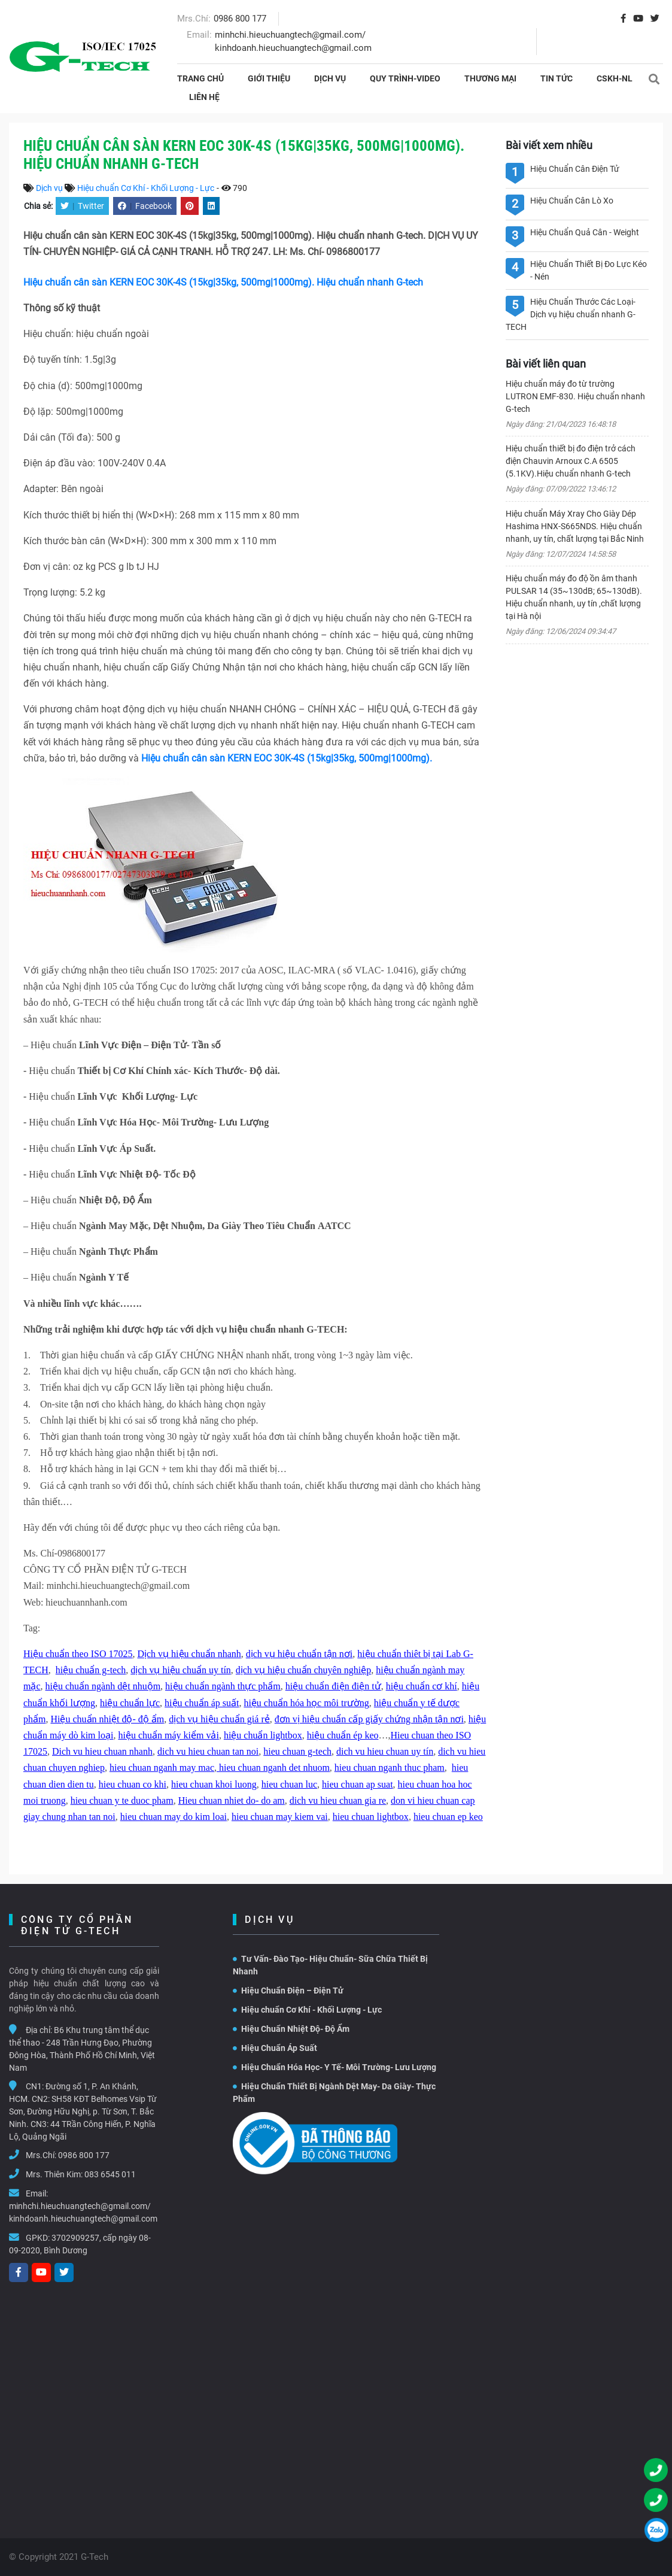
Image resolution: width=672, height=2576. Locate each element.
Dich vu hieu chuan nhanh (102, 1751)
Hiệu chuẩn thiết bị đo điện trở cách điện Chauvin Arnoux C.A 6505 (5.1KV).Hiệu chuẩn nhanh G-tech (570, 461)
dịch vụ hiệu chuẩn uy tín (180, 1670)
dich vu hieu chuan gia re (338, 1800)
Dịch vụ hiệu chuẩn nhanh (189, 1654)
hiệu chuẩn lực (130, 1703)
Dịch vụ (330, 78)
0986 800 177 (240, 18)
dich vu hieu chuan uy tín (384, 1751)
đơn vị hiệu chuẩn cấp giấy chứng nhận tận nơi (369, 1719)
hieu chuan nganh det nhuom (273, 1767)
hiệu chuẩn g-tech (91, 1670)
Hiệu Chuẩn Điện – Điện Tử (288, 1990)
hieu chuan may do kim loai (173, 1817)
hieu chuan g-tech (297, 1751)
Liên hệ (204, 97)
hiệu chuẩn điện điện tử (333, 1686)
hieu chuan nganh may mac (162, 1767)
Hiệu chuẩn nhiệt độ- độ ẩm (107, 1719)
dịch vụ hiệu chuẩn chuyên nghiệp (303, 1670)
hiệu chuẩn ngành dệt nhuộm (103, 1686)
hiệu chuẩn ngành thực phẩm (223, 1686)
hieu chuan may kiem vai (280, 1817)
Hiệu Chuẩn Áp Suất (275, 2048)
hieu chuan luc (289, 1784)
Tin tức (556, 78)
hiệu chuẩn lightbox (263, 1735)
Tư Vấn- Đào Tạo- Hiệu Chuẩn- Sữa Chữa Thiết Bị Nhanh (330, 1965)
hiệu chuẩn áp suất (202, 1703)
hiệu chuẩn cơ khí (421, 1686)
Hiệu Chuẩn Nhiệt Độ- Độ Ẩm (291, 2029)
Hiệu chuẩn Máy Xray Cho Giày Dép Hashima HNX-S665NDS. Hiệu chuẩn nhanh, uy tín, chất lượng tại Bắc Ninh (575, 526)
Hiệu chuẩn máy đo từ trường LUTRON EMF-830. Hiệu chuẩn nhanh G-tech (575, 396)
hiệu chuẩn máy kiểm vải (168, 1735)
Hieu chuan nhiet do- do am (231, 1800)
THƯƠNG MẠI (490, 78)
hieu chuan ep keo (448, 1817)
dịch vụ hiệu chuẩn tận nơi (299, 1654)
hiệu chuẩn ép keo (343, 1735)
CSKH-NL (615, 78)
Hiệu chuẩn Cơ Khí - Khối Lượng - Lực (145, 188)
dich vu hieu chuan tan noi (208, 1751)
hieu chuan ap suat (357, 1784)
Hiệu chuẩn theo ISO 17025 (77, 1654)
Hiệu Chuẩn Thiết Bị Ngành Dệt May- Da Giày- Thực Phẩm (334, 2093)
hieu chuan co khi (132, 1784)
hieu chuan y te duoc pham (122, 1800)
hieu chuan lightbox (371, 1817)
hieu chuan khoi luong (214, 1784)
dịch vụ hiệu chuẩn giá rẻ (219, 1719)
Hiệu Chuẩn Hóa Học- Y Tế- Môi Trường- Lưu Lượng (334, 2067)
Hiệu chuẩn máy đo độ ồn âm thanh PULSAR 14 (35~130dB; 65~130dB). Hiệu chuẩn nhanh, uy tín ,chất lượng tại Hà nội (574, 597)
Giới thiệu (269, 78)
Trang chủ (200, 78)
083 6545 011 (110, 2174)
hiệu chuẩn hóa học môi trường (306, 1703)
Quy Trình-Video (405, 78)
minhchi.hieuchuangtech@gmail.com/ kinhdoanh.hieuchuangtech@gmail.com (83, 2212)
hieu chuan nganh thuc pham (390, 1767)
